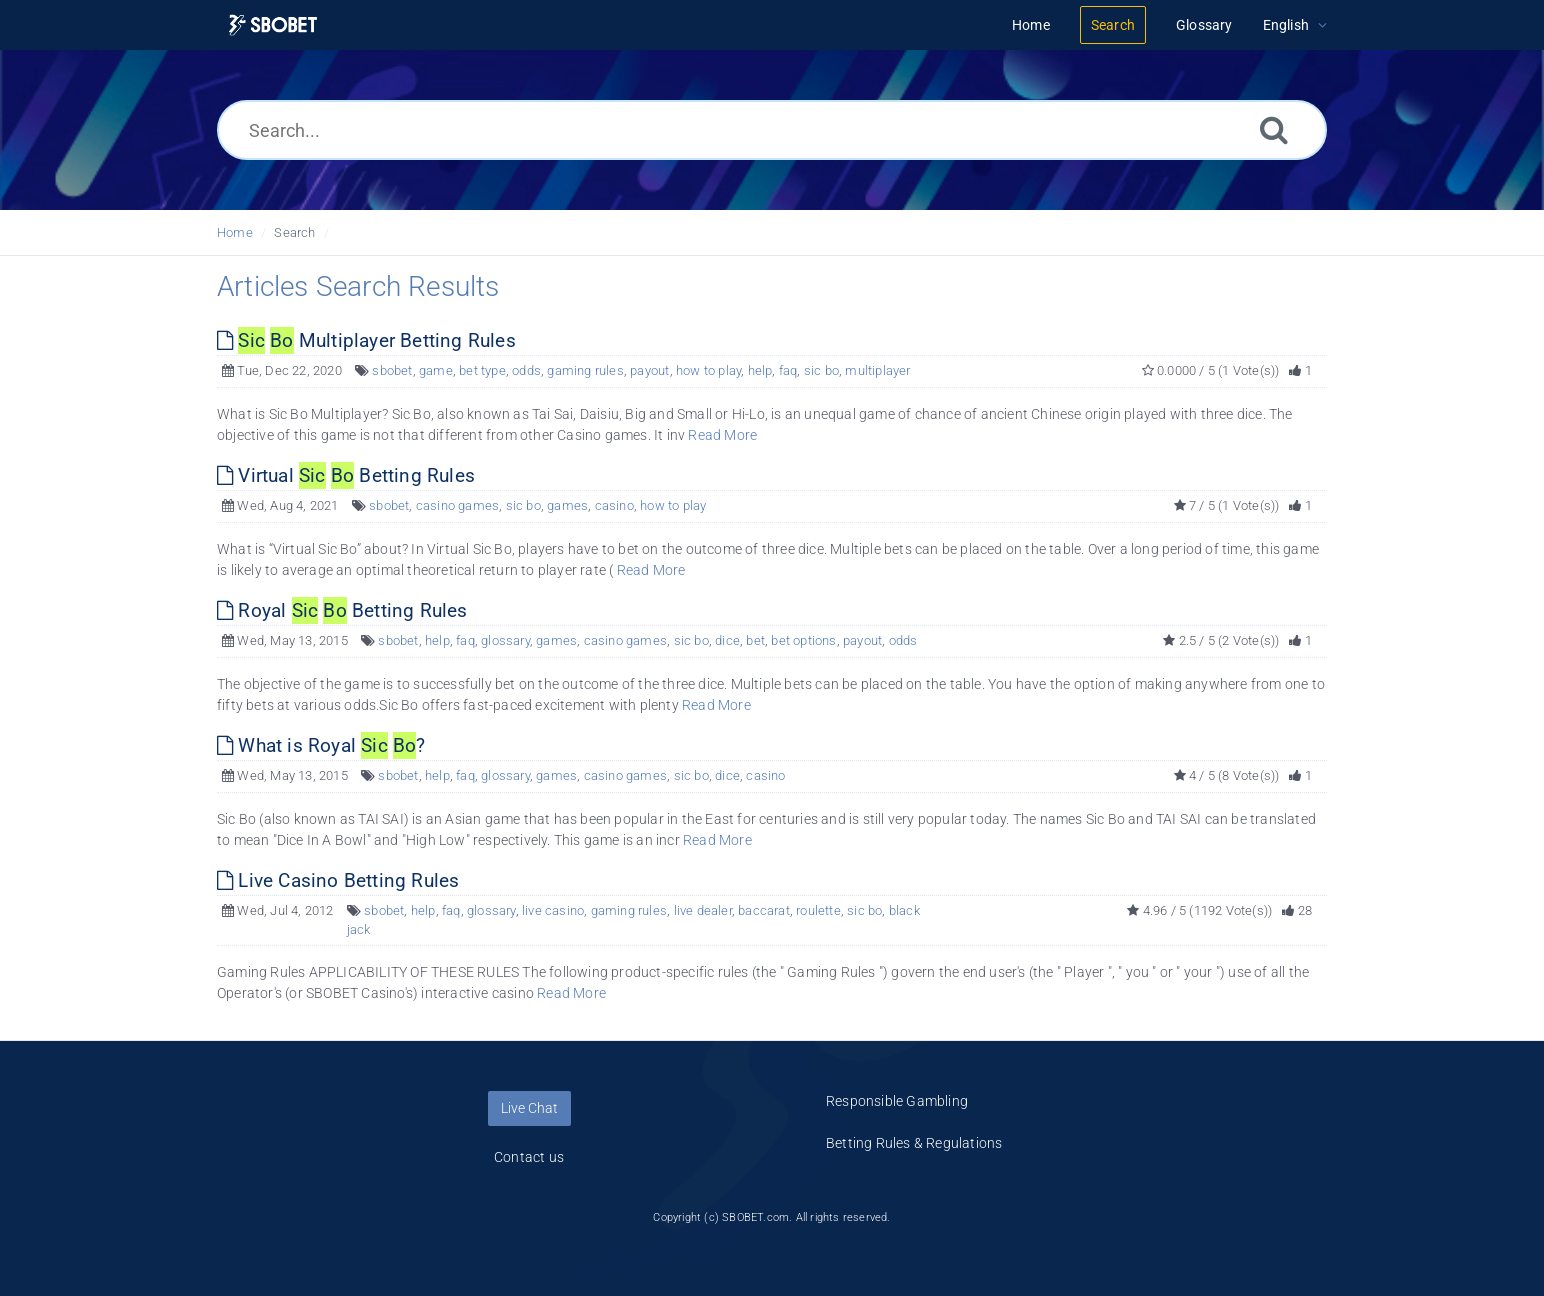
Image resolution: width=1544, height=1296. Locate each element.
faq (788, 370)
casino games (457, 505)
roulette (818, 910)
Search (294, 232)
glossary (505, 640)
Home (235, 232)
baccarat (764, 910)
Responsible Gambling (897, 1101)
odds (526, 370)
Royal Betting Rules (342, 610)
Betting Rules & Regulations (914, 1143)
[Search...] (772, 130)
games (567, 505)
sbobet (392, 370)
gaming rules (585, 370)
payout (649, 370)
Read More (722, 435)
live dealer (703, 910)
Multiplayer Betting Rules (366, 340)
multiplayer (877, 370)
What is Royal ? (321, 745)
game (436, 370)
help (760, 370)
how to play (708, 370)
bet (755, 640)
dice (727, 640)
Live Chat (529, 1108)
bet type (482, 370)
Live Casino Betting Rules (338, 880)
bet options (803, 640)
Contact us (529, 1157)
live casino (553, 910)
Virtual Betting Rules (346, 475)
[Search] (1274, 129)
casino (614, 505)
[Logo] (273, 25)
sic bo (821, 370)
